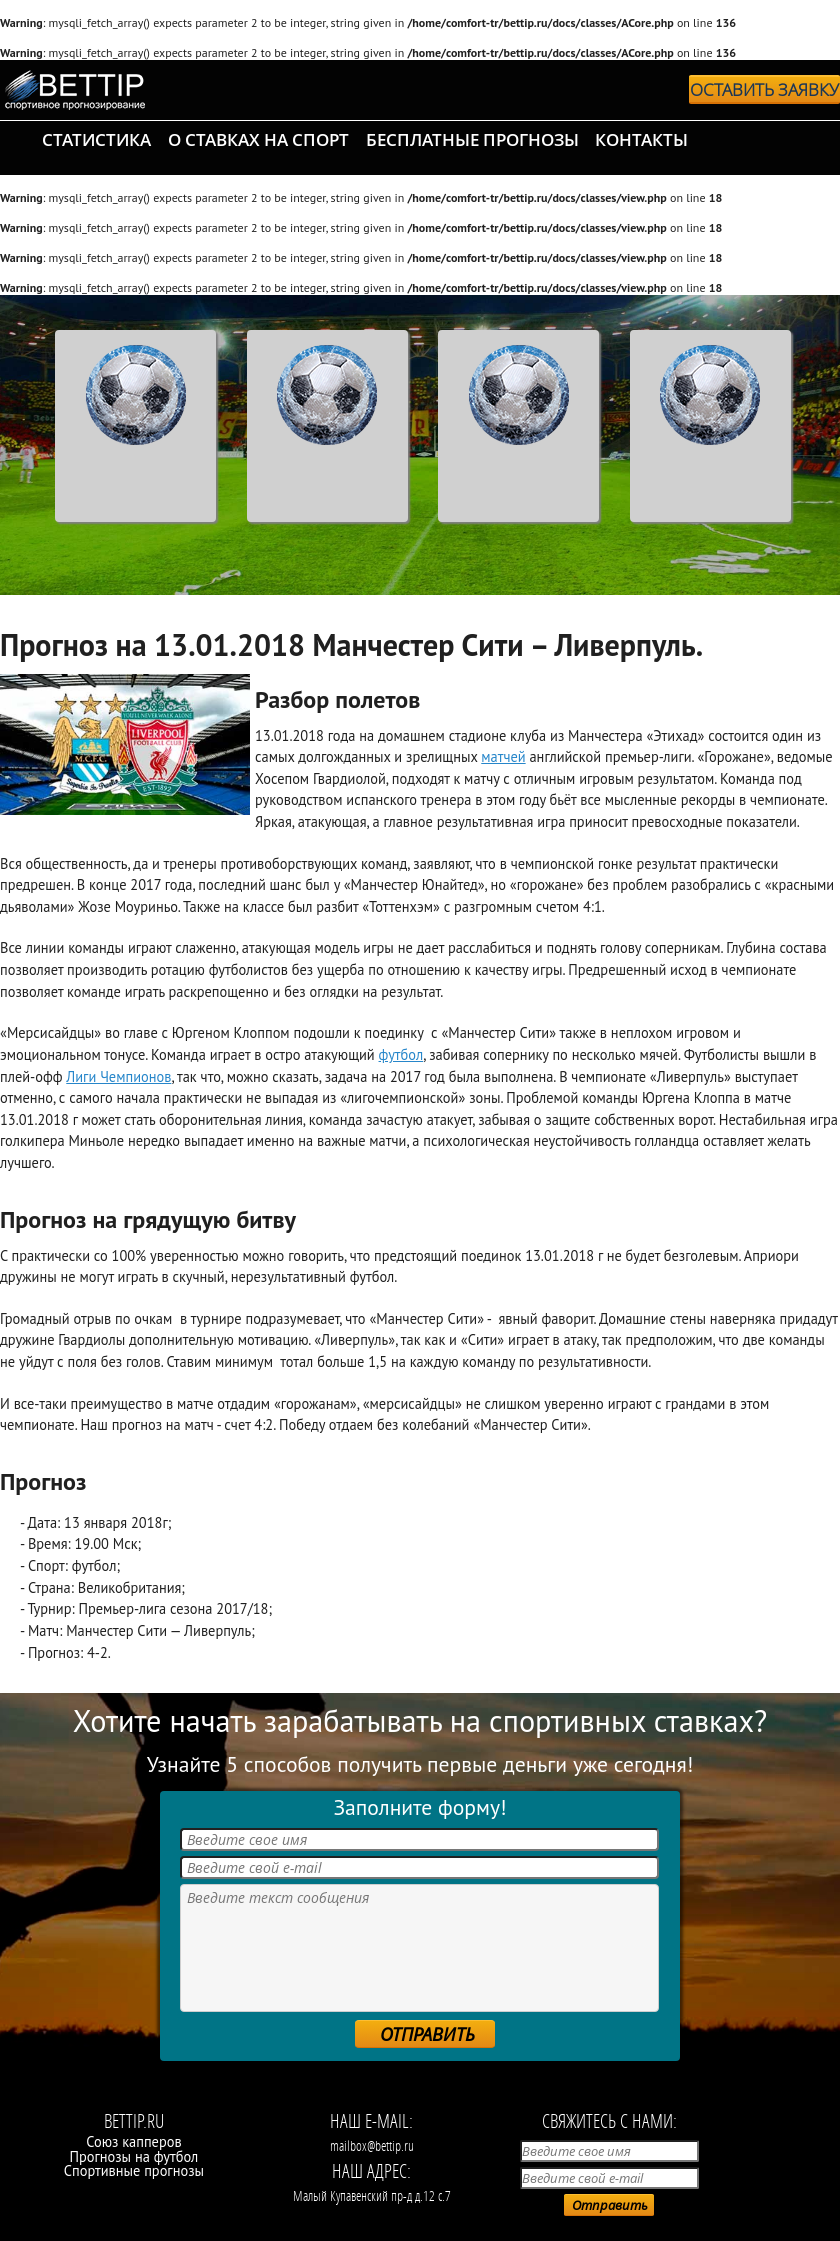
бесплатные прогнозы (472, 139)
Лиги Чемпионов (118, 1076)
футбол (401, 1054)
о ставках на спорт (258, 139)
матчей (503, 756)
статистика (96, 139)
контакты (641, 139)
